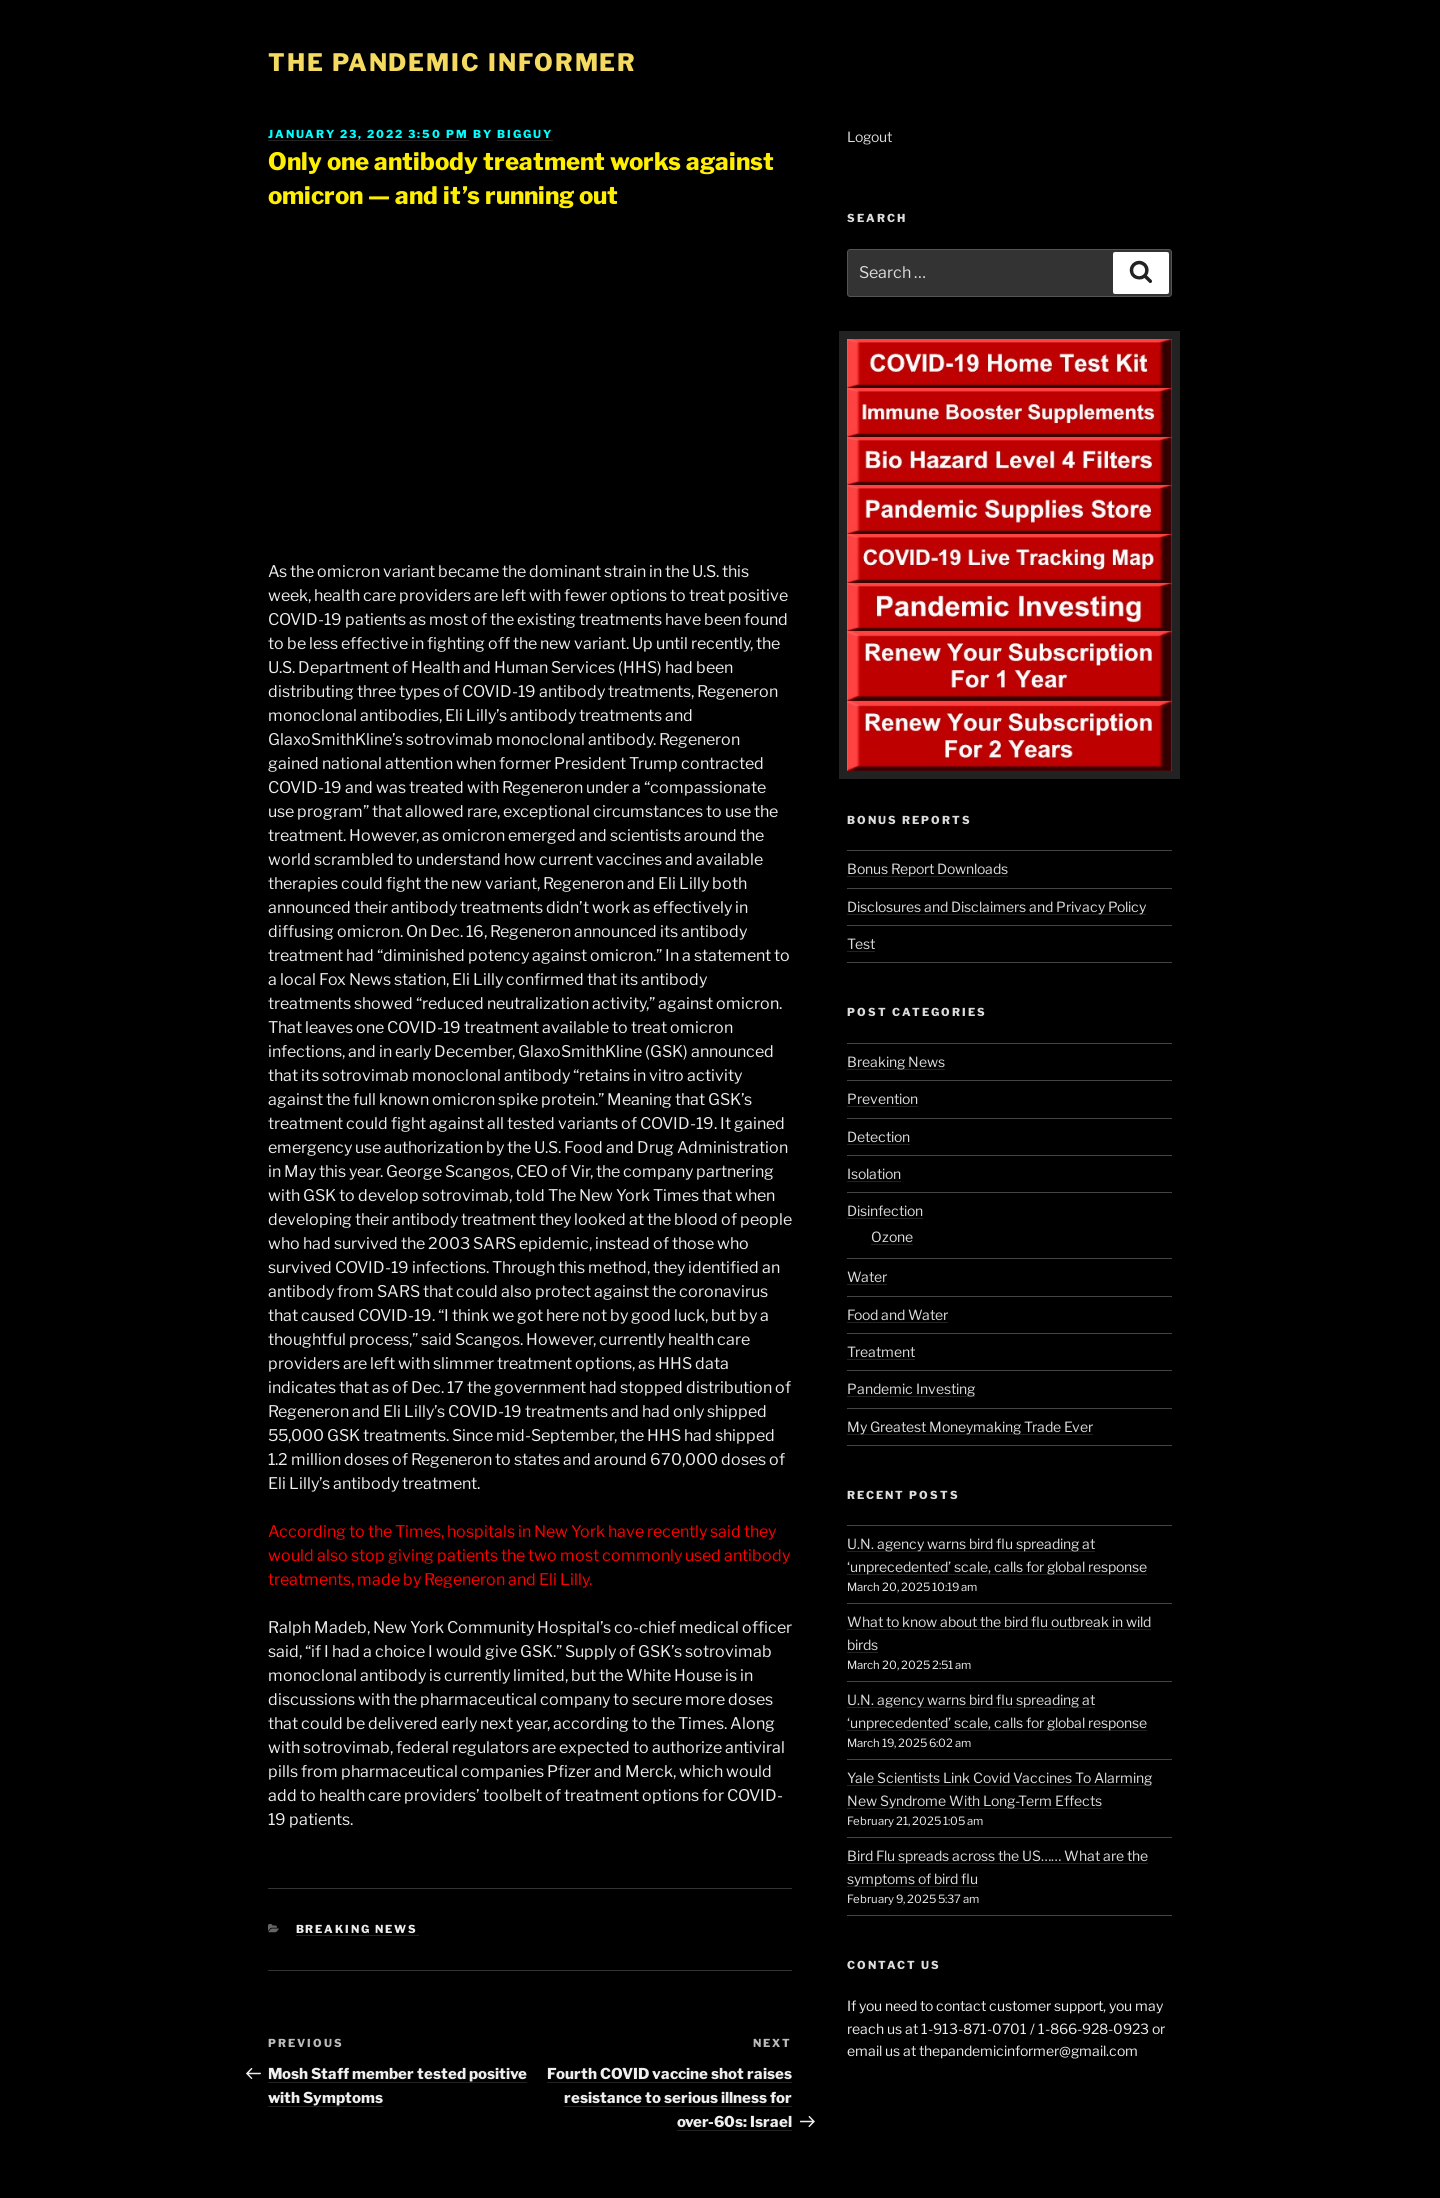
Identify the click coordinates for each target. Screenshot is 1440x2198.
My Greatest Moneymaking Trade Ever (970, 1426)
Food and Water (897, 1314)
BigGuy (525, 134)
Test (861, 943)
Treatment (881, 1351)
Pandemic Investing (911, 1388)
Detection (878, 1136)
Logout (869, 136)
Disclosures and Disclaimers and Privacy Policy (996, 906)
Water (867, 1276)
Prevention (882, 1098)
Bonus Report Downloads (927, 868)
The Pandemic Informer (452, 62)
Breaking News (357, 1929)
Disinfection (885, 1210)
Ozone (892, 1236)
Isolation (874, 1173)
